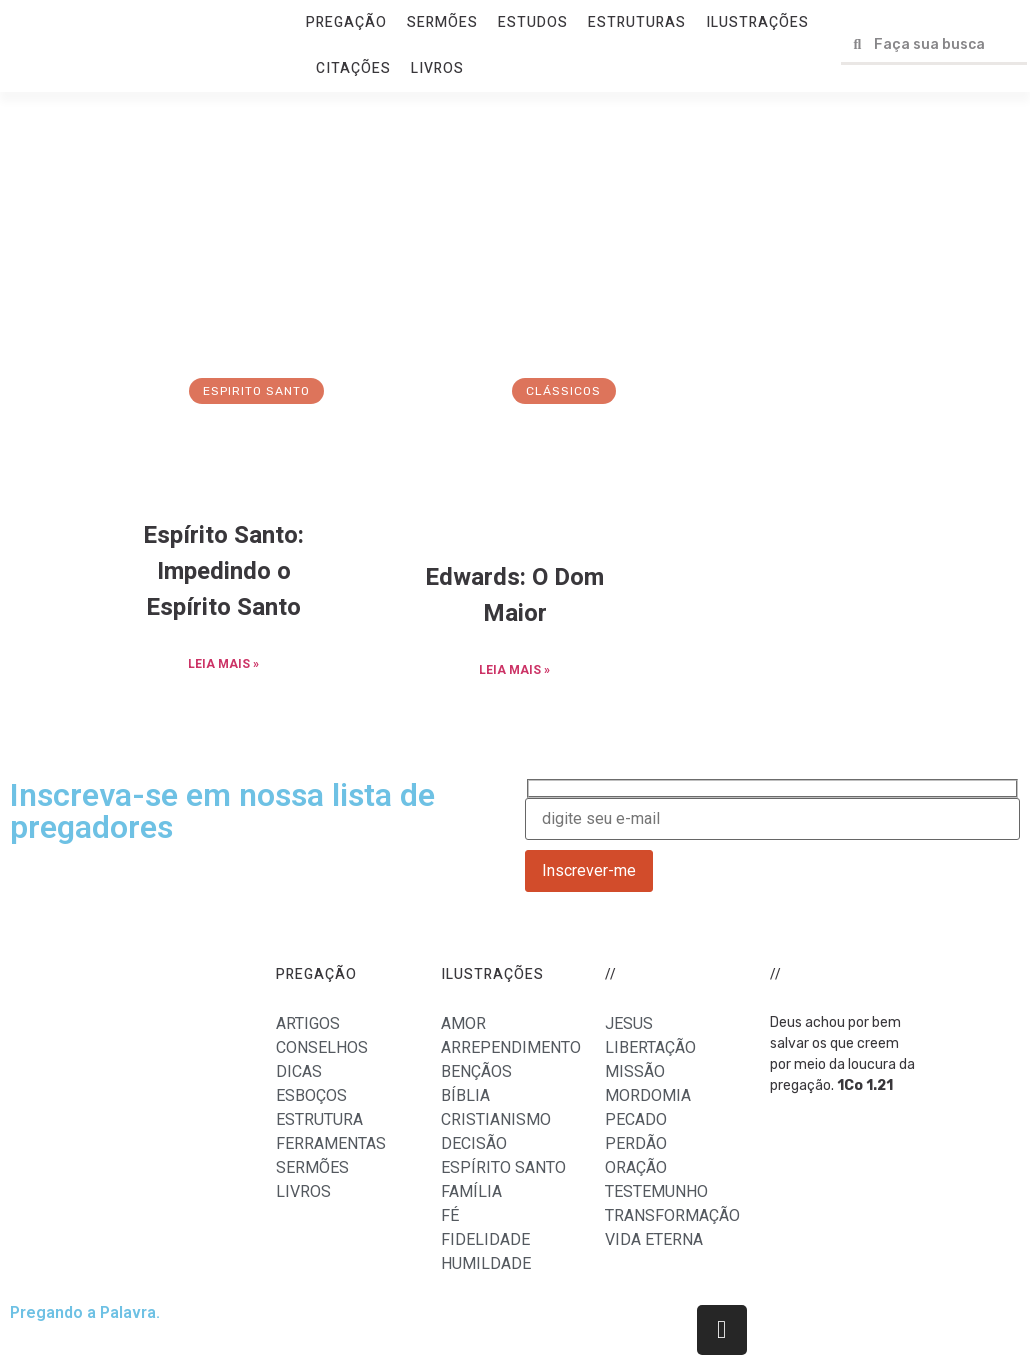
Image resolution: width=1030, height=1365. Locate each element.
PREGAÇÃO (346, 22)
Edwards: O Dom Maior (514, 595)
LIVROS (437, 68)
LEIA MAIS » (223, 664)
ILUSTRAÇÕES (757, 22)
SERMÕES (442, 22)
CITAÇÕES (353, 68)
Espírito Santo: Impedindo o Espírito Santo (223, 571)
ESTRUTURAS (637, 22)
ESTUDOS (533, 22)
